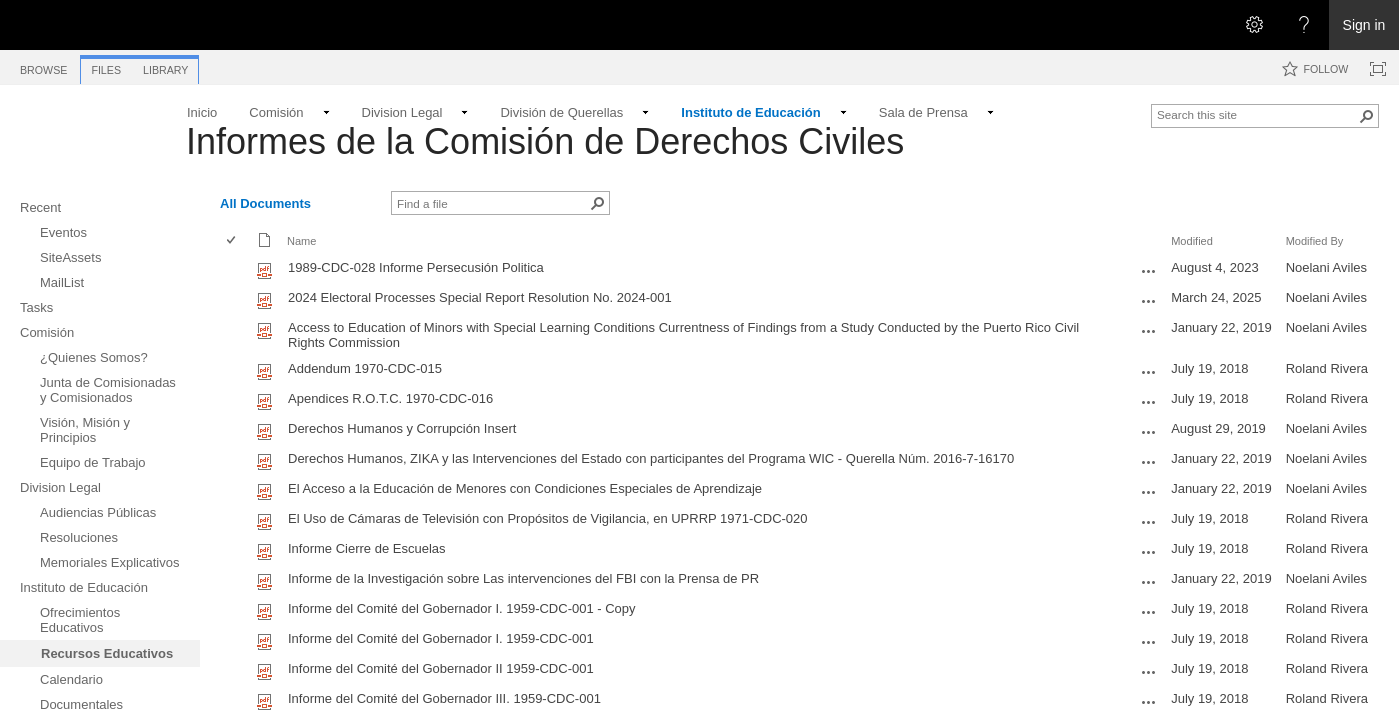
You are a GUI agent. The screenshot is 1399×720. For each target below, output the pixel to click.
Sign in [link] (1364, 25)
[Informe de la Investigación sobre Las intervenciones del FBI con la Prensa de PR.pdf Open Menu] (1149, 582)
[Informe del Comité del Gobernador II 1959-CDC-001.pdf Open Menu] (1149, 672)
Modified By (1315, 241)
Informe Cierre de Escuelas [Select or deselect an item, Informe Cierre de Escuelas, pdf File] (367, 548)
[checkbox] (232, 241)
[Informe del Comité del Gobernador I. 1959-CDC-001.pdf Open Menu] (1149, 642)
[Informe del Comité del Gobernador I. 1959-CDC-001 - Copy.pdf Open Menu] (1149, 612)
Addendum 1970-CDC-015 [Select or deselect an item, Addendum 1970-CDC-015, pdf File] (365, 368)
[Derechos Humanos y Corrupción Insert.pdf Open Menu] (1149, 432)
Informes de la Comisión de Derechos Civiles (545, 141)
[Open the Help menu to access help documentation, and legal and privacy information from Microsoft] (1304, 25)
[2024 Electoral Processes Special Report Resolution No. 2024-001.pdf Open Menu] (1149, 301)
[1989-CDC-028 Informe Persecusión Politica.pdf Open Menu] (1149, 271)
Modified (1192, 241)
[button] (1367, 116)
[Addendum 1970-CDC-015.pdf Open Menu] (1149, 372)
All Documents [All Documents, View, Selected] (265, 203)
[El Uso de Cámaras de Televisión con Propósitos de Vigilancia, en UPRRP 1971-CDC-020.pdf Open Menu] (1149, 522)
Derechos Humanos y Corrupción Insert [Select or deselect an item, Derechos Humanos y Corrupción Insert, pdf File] (402, 428)
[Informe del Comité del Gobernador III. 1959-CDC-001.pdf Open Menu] (1149, 702)
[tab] (43, 66)
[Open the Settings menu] (1254, 25)
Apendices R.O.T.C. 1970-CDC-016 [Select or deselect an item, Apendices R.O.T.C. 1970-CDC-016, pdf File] (390, 398)
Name (301, 241)
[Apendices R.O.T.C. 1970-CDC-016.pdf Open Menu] (1149, 402)
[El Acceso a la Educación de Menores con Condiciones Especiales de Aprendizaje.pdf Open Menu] (1149, 492)
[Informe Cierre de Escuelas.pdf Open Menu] (1149, 552)
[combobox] (1257, 114)
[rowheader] (236, 270)
